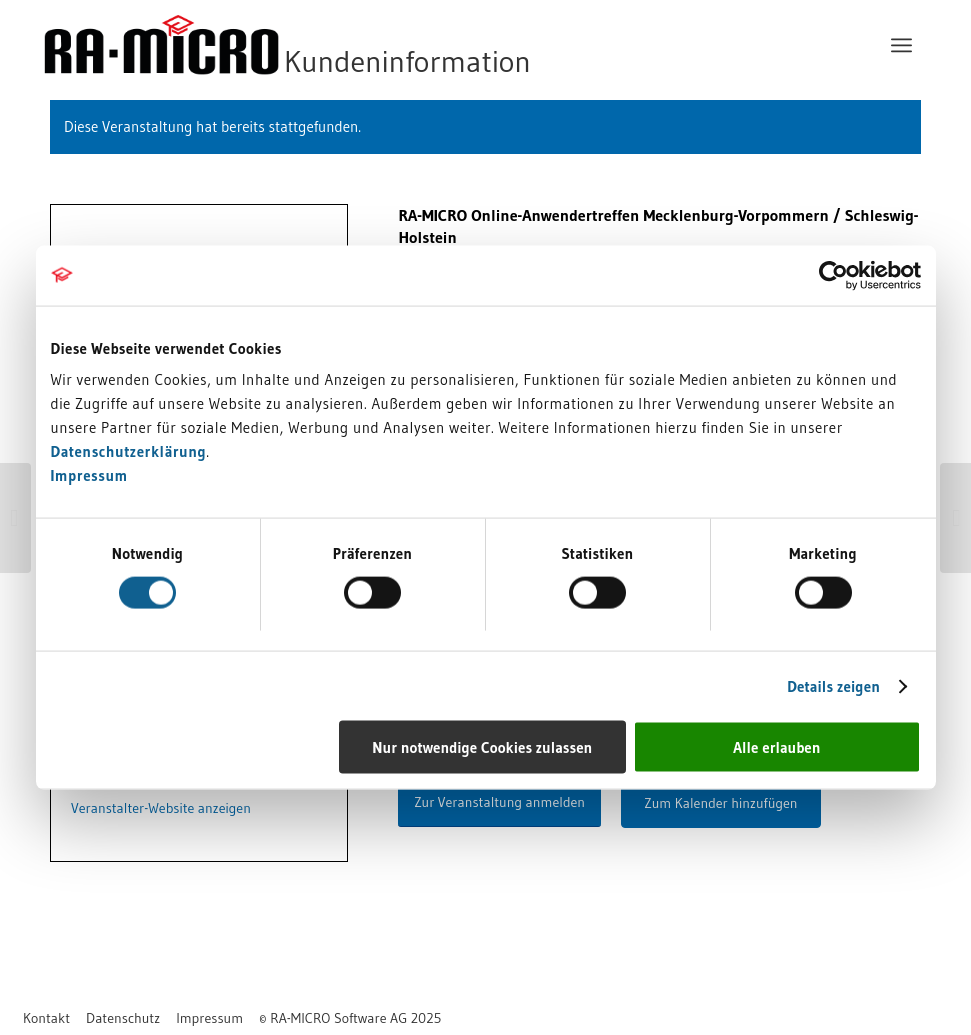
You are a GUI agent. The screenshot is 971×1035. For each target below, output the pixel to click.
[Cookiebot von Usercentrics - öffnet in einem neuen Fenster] (833, 275)
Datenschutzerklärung (129, 451)
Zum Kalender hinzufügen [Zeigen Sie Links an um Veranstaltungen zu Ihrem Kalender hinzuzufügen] (721, 803)
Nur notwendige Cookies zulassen (482, 747)
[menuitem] (901, 45)
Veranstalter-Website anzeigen (161, 808)
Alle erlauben (776, 747)
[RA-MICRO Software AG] (369, 45)
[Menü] (901, 45)
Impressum (89, 475)
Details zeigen (833, 685)
